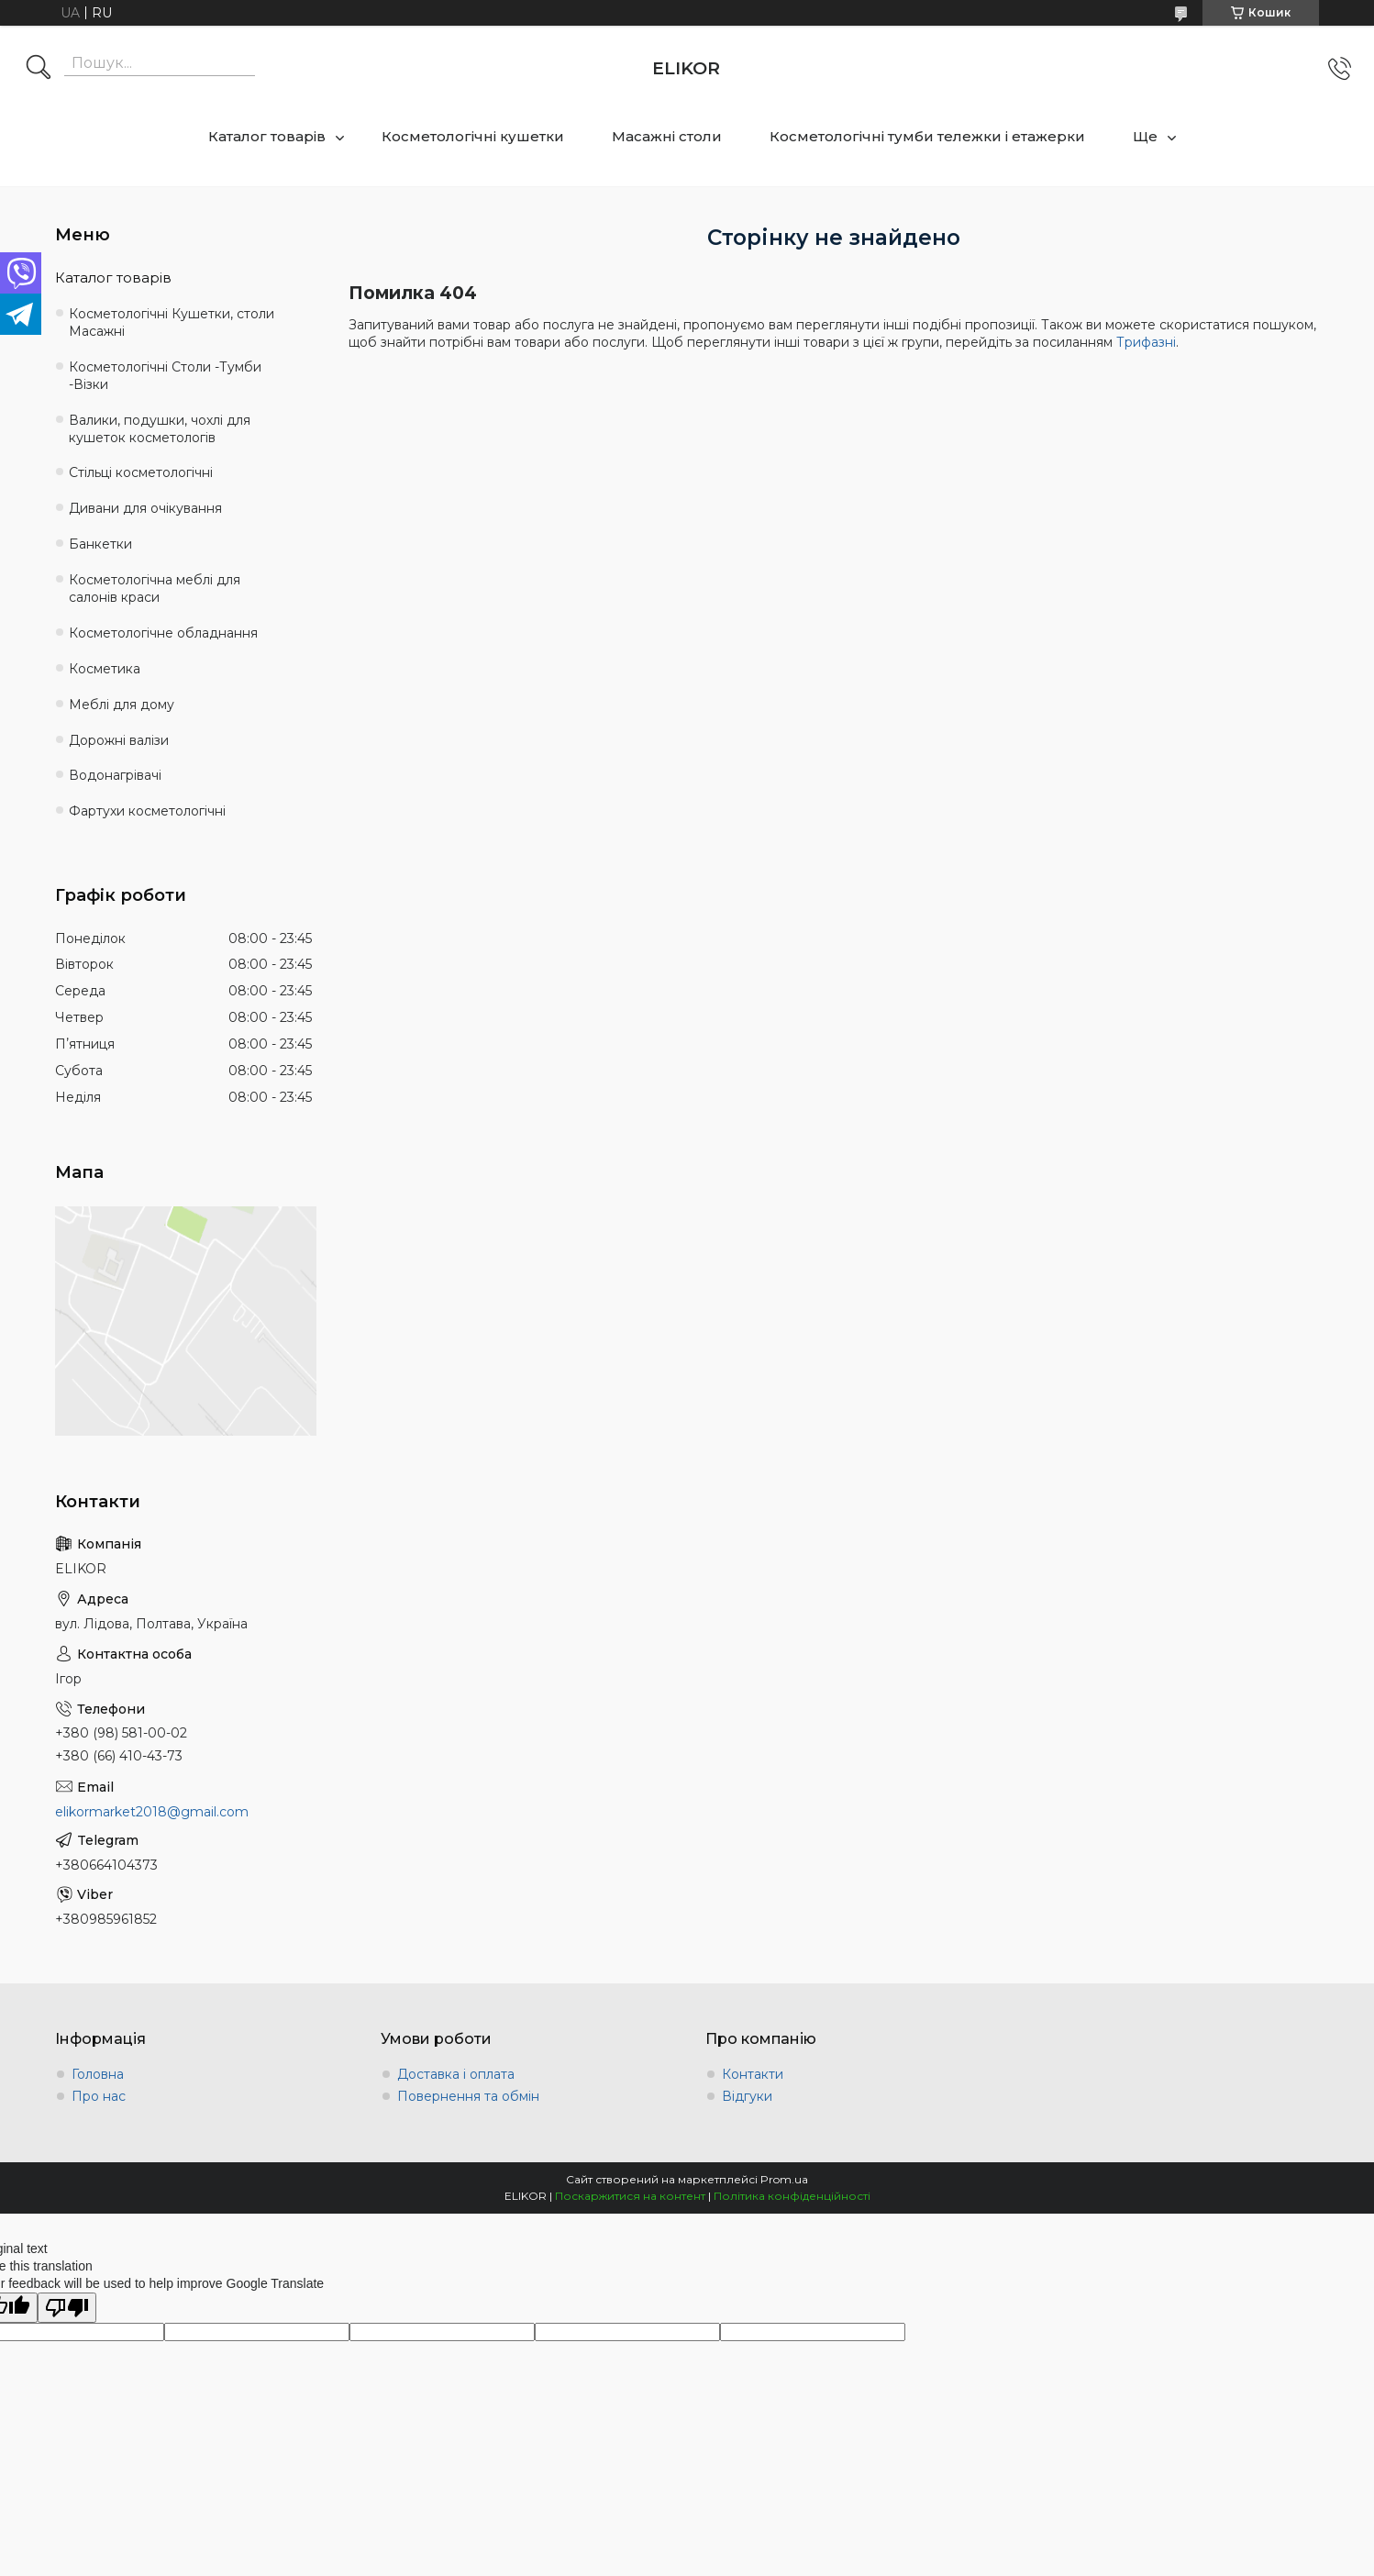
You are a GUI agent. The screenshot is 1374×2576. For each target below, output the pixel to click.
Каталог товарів (267, 136)
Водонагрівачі (115, 775)
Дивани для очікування (145, 508)
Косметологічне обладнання (163, 633)
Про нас (99, 2096)
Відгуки (747, 2096)
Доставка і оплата (456, 2074)
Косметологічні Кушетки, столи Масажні (171, 322)
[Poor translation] (67, 2308)
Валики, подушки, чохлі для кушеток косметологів (159, 429)
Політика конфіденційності (792, 2196)
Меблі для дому (121, 704)
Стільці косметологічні (141, 472)
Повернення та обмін (468, 2096)
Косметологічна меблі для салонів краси (154, 588)
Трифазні (1146, 342)
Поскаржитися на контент (630, 2196)
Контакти (752, 2074)
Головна (98, 2074)
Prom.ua (784, 2179)
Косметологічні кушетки (473, 136)
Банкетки (100, 544)
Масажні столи (667, 136)
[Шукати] (38, 68)
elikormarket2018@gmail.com (152, 1812)
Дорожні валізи (119, 740)
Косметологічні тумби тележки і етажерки (927, 136)
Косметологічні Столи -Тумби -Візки (165, 376)
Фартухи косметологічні (147, 811)
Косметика (104, 669)
